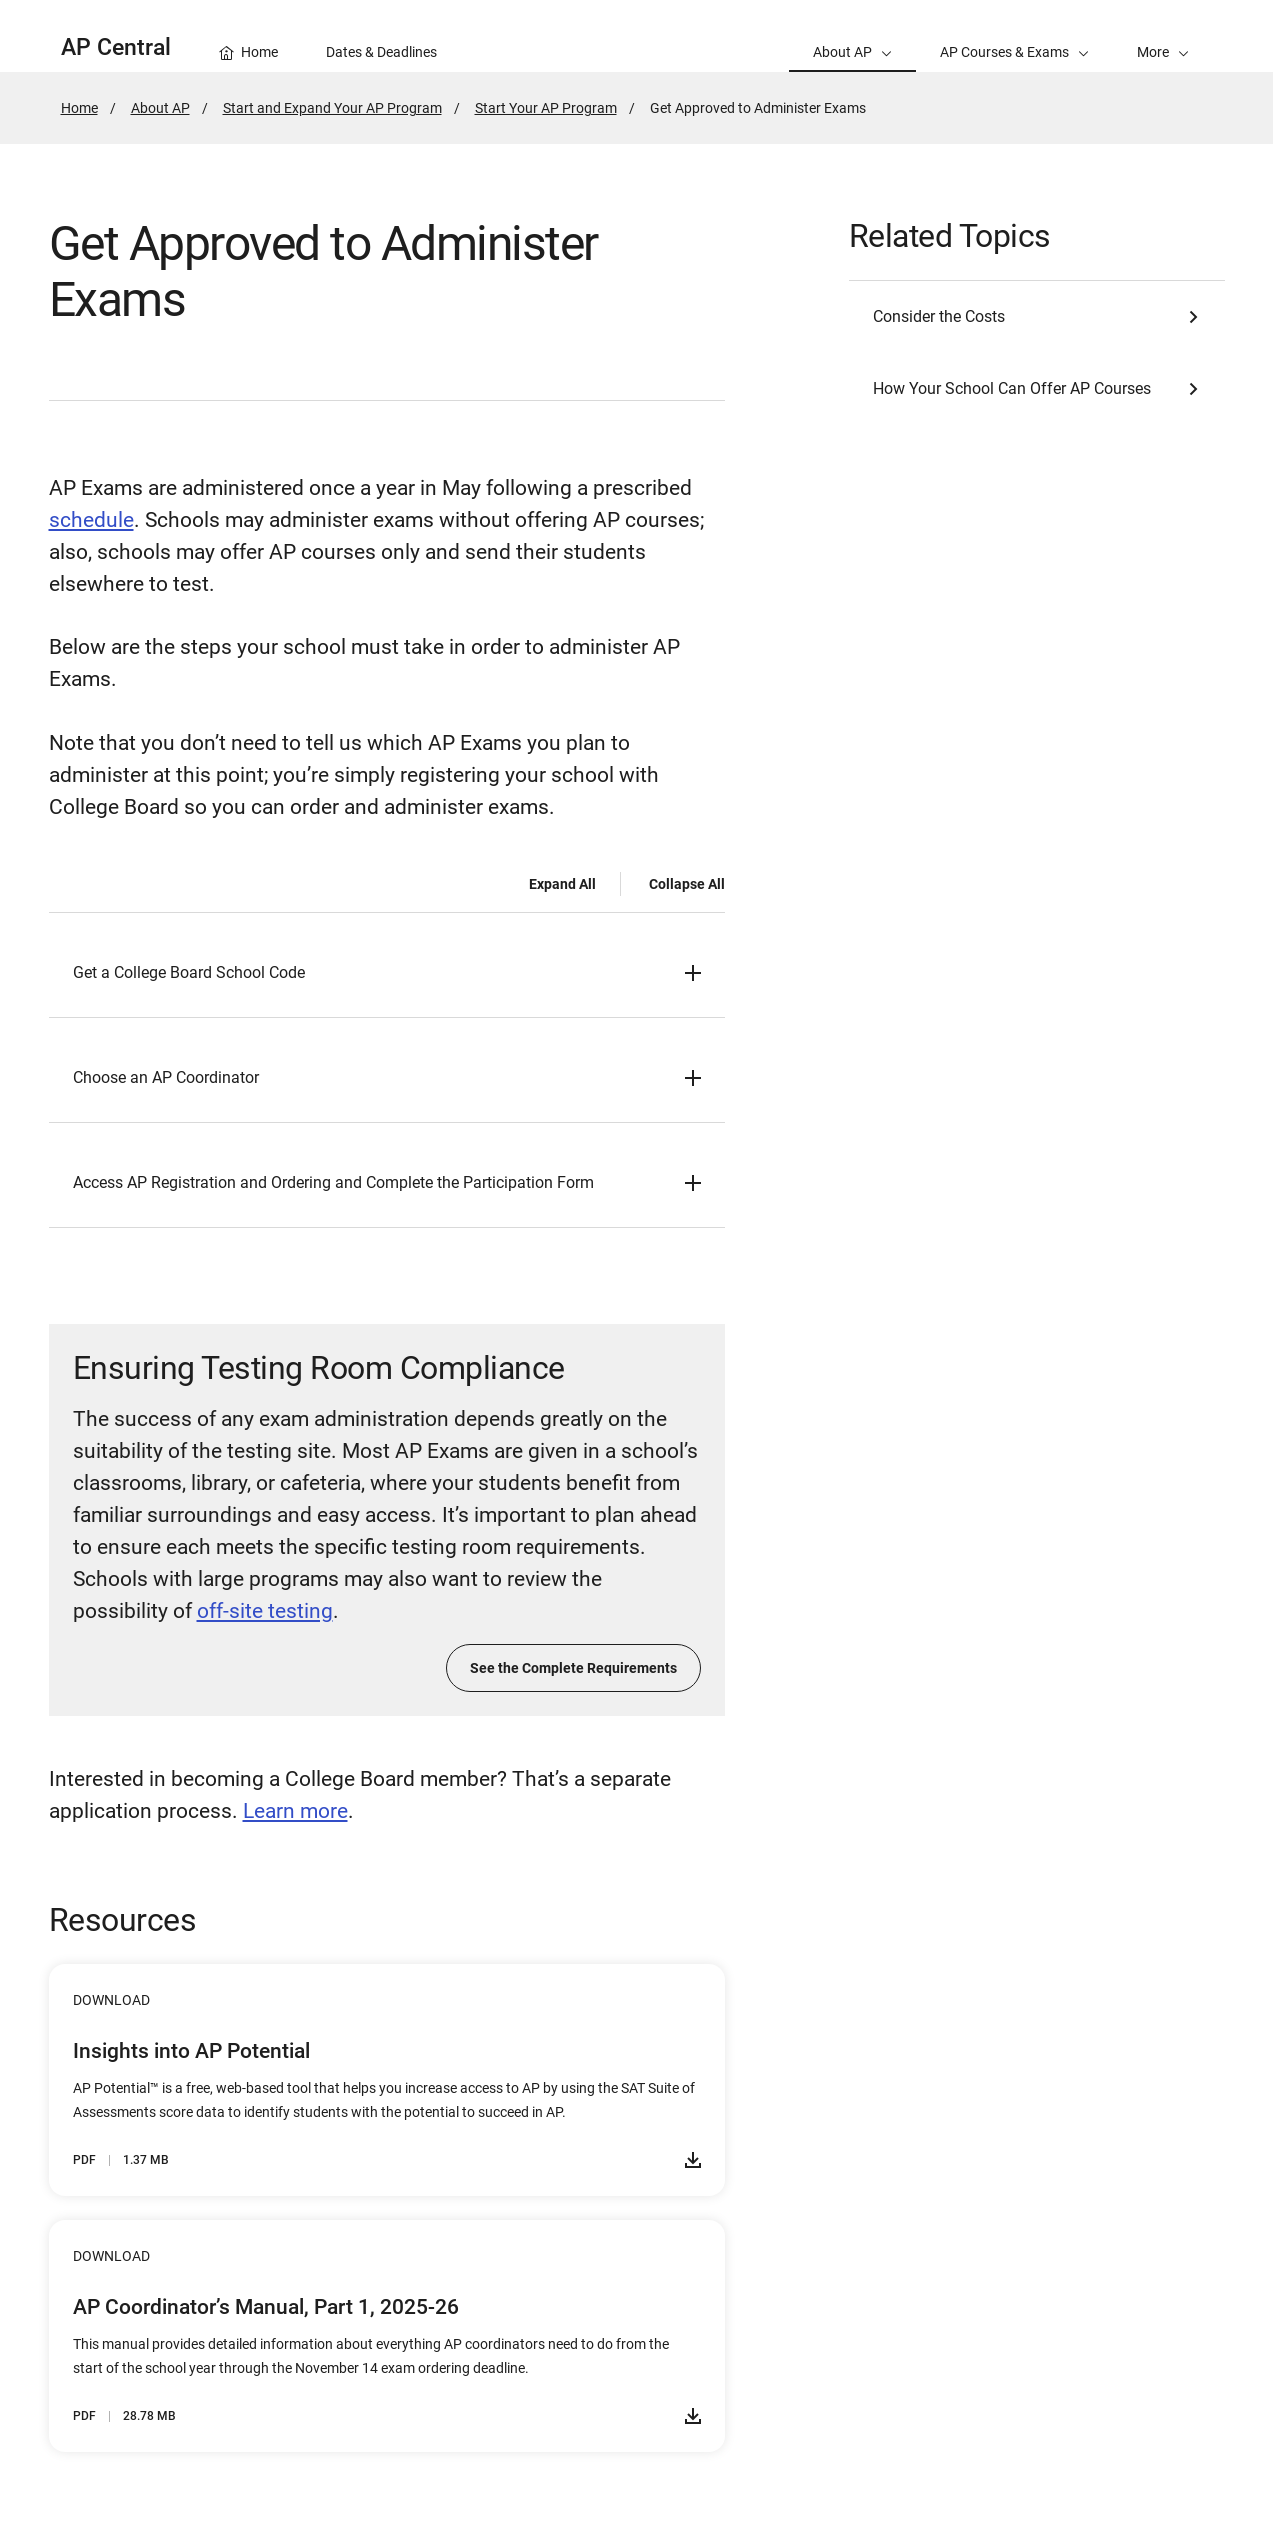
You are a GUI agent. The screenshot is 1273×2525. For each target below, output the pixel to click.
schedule (91, 520)
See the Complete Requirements (573, 1668)
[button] (1163, 36)
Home (79, 108)
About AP (160, 108)
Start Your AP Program (546, 108)
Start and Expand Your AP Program (332, 108)
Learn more (295, 1811)
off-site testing (265, 1611)
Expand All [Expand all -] (562, 884)
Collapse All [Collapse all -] (687, 884)
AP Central (116, 47)
